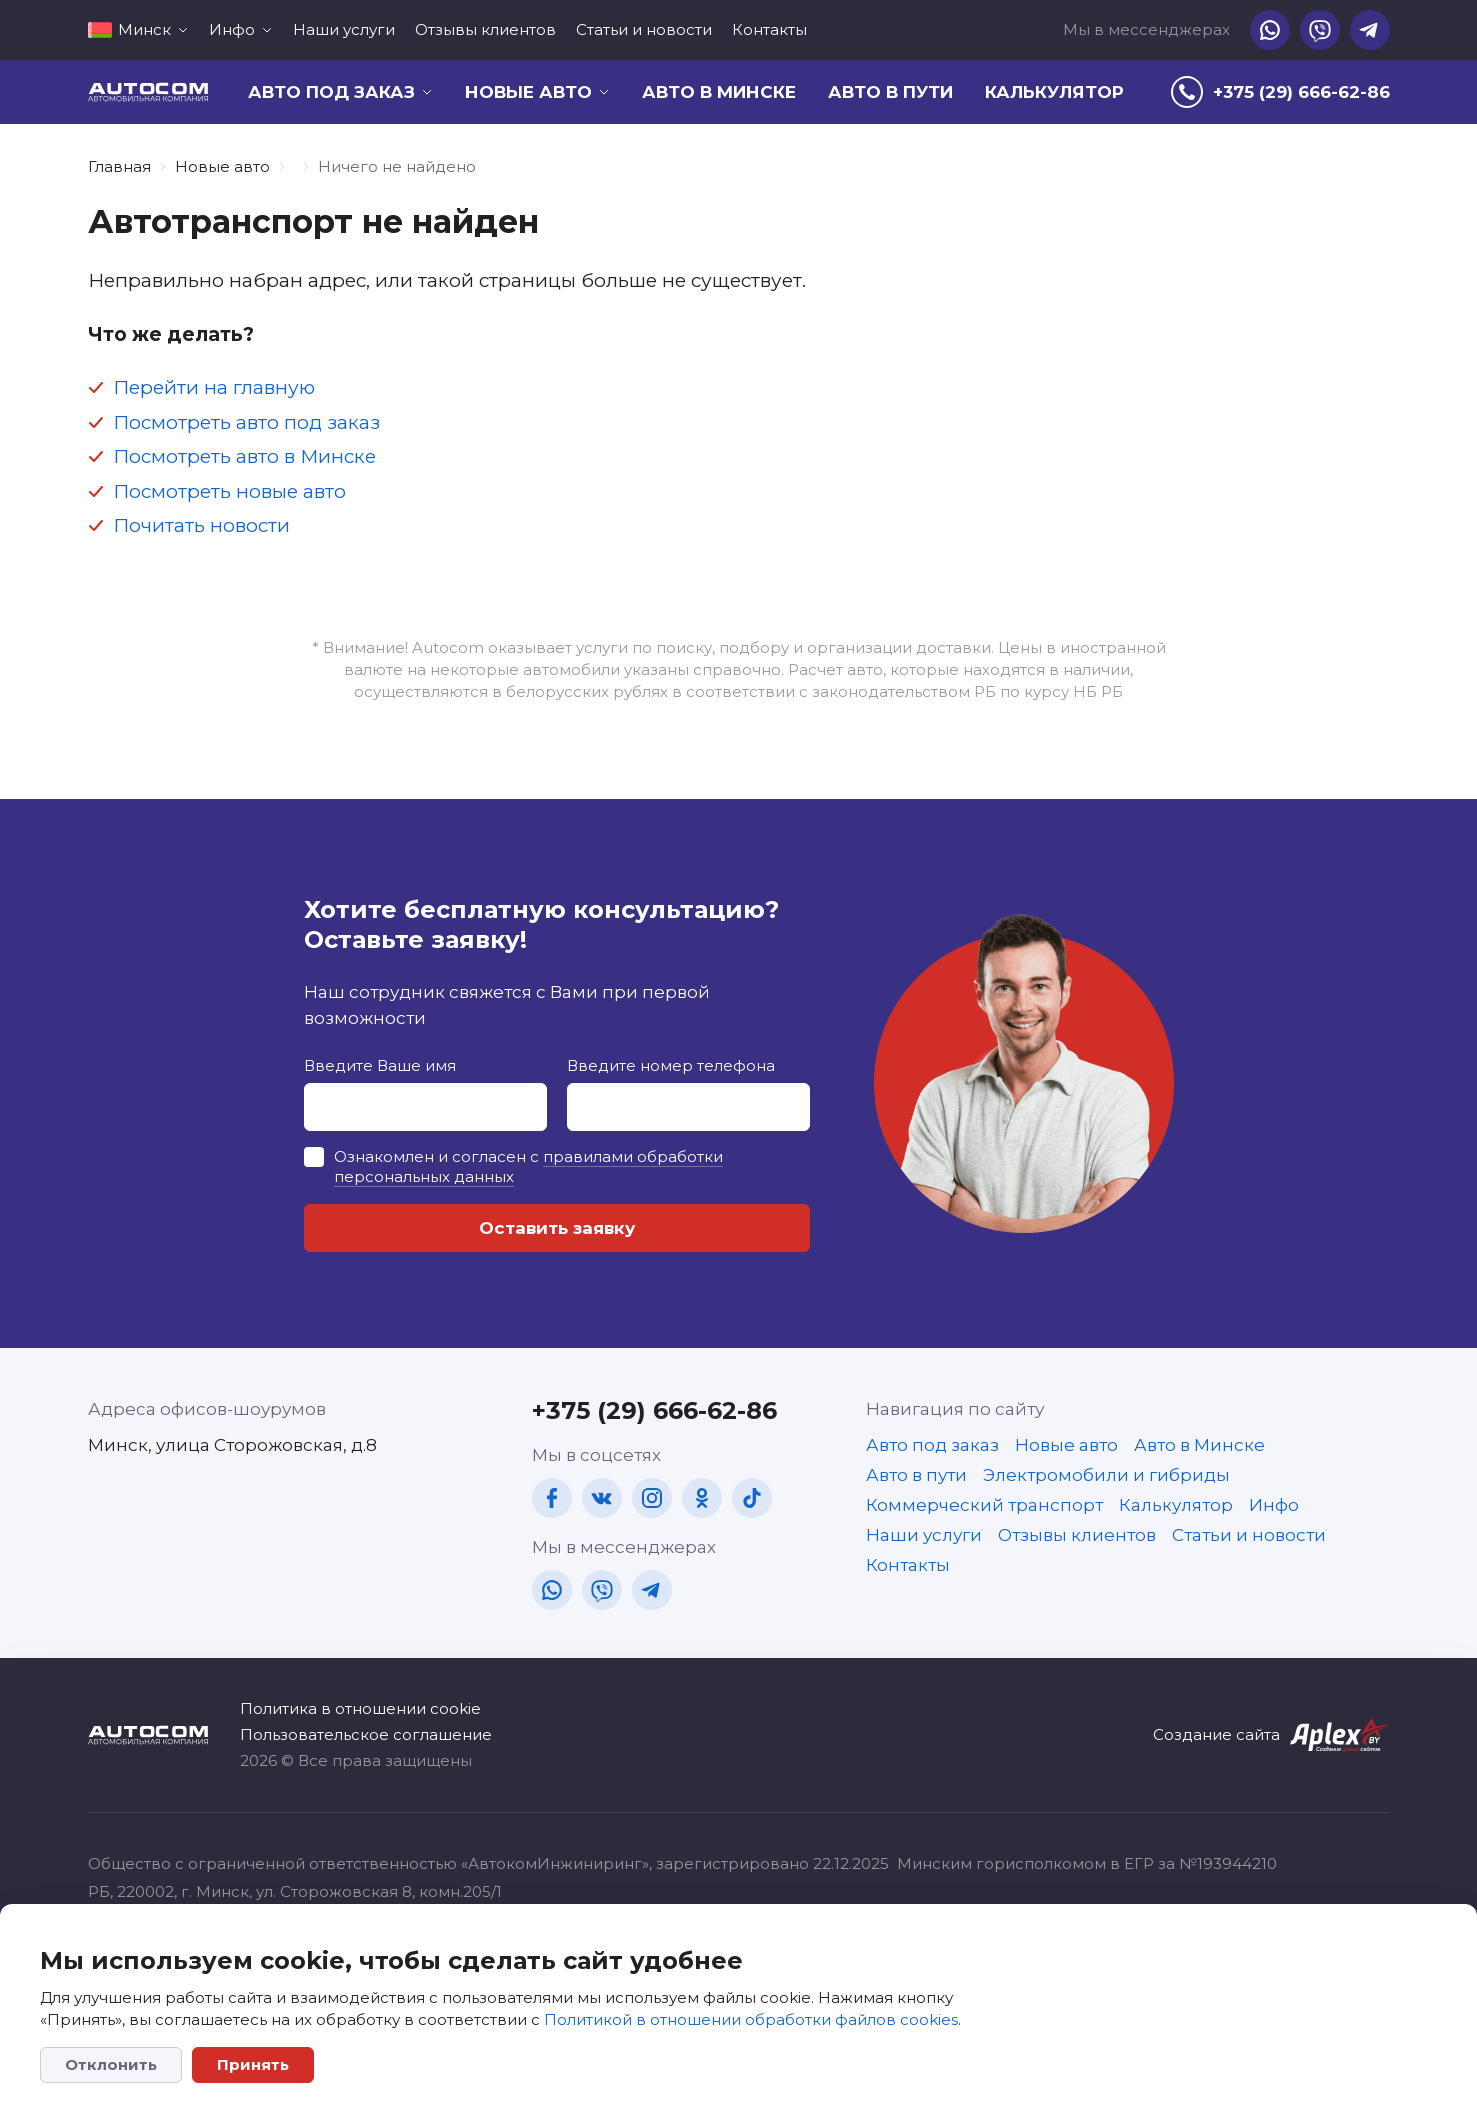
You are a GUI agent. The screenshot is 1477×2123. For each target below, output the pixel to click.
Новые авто (222, 166)
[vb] (1320, 30)
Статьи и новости (644, 29)
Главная (119, 166)
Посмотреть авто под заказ (246, 422)
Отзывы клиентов (485, 29)
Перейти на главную (214, 387)
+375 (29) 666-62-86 (654, 1410)
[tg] (1370, 30)
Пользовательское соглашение (366, 1734)
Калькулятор (1054, 92)
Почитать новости (201, 525)
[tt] (752, 1498)
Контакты (769, 29)
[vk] (602, 1498)
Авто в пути (890, 92)
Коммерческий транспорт (984, 1505)
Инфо (1274, 1505)
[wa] (1270, 30)
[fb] (552, 1498)
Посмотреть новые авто (229, 491)
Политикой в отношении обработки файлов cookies (751, 2019)
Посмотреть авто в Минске (244, 456)
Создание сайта (1216, 1734)
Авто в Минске (719, 92)
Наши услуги (344, 29)
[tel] (1280, 92)
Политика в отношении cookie (360, 1708)
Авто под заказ (932, 1445)
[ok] (702, 1498)
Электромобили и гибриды (1106, 1475)
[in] (652, 1498)
